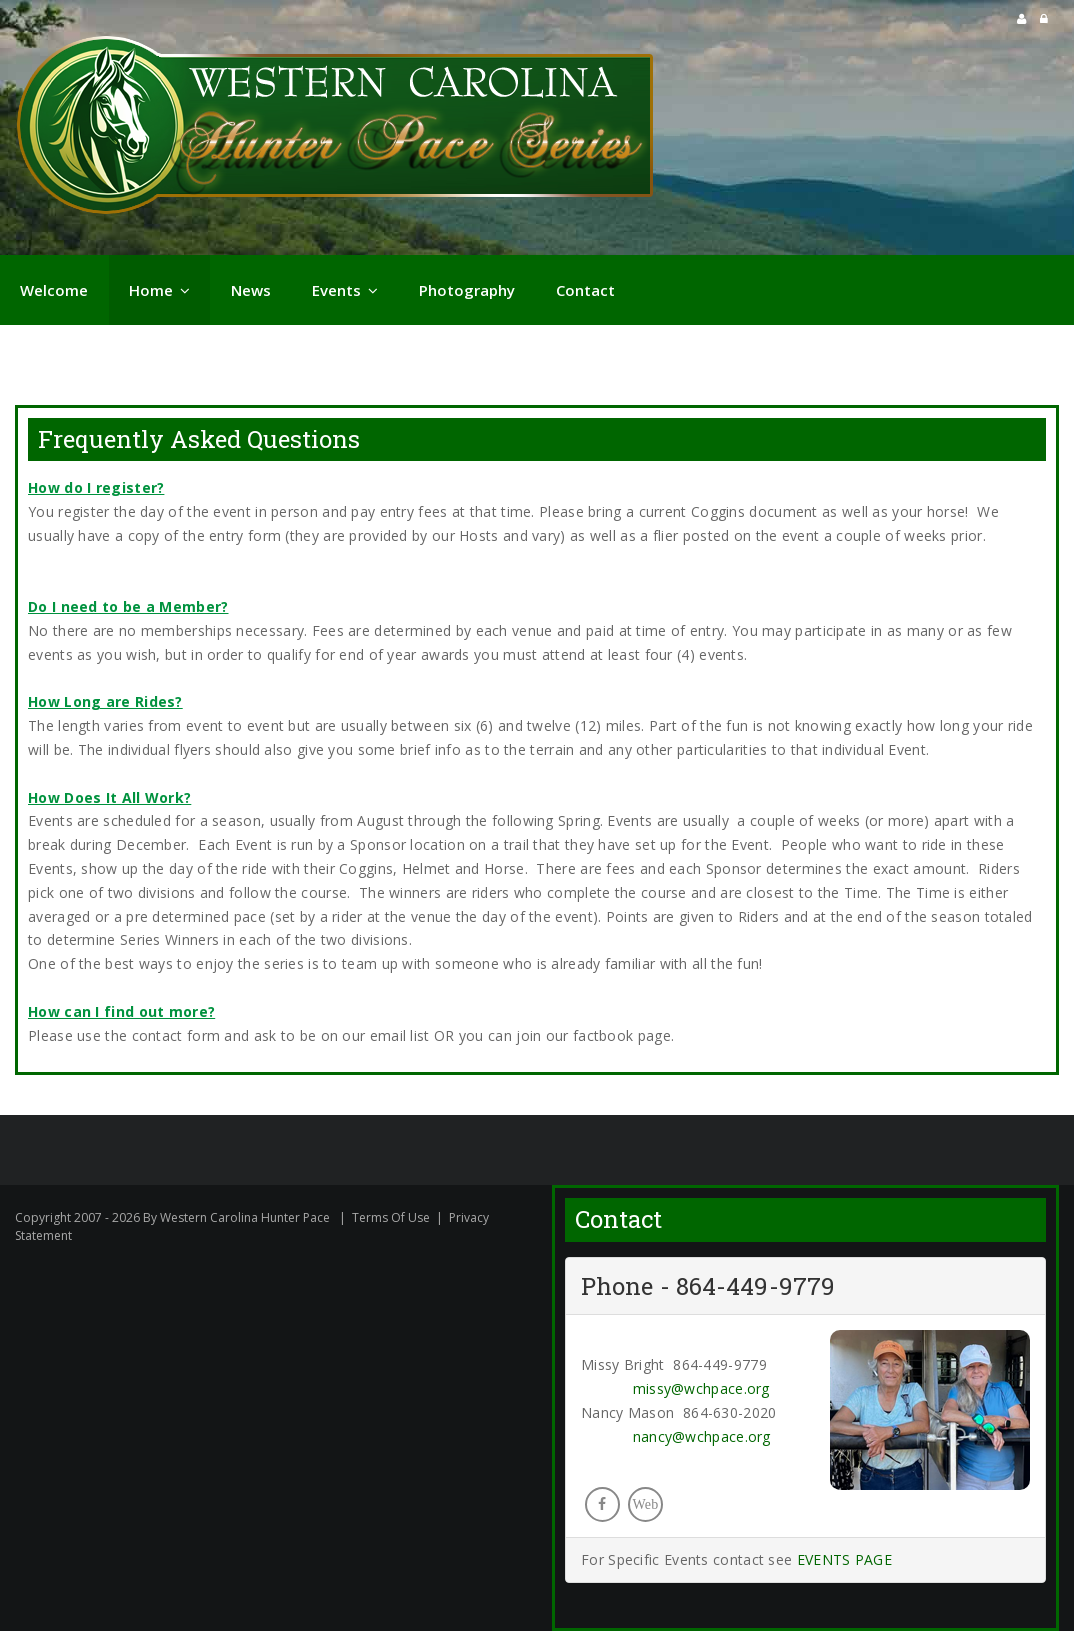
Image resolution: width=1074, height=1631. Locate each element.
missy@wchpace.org (701, 1388)
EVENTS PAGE (844, 1559)
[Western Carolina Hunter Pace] (335, 130)
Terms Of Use (391, 1217)
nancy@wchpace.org (702, 1436)
